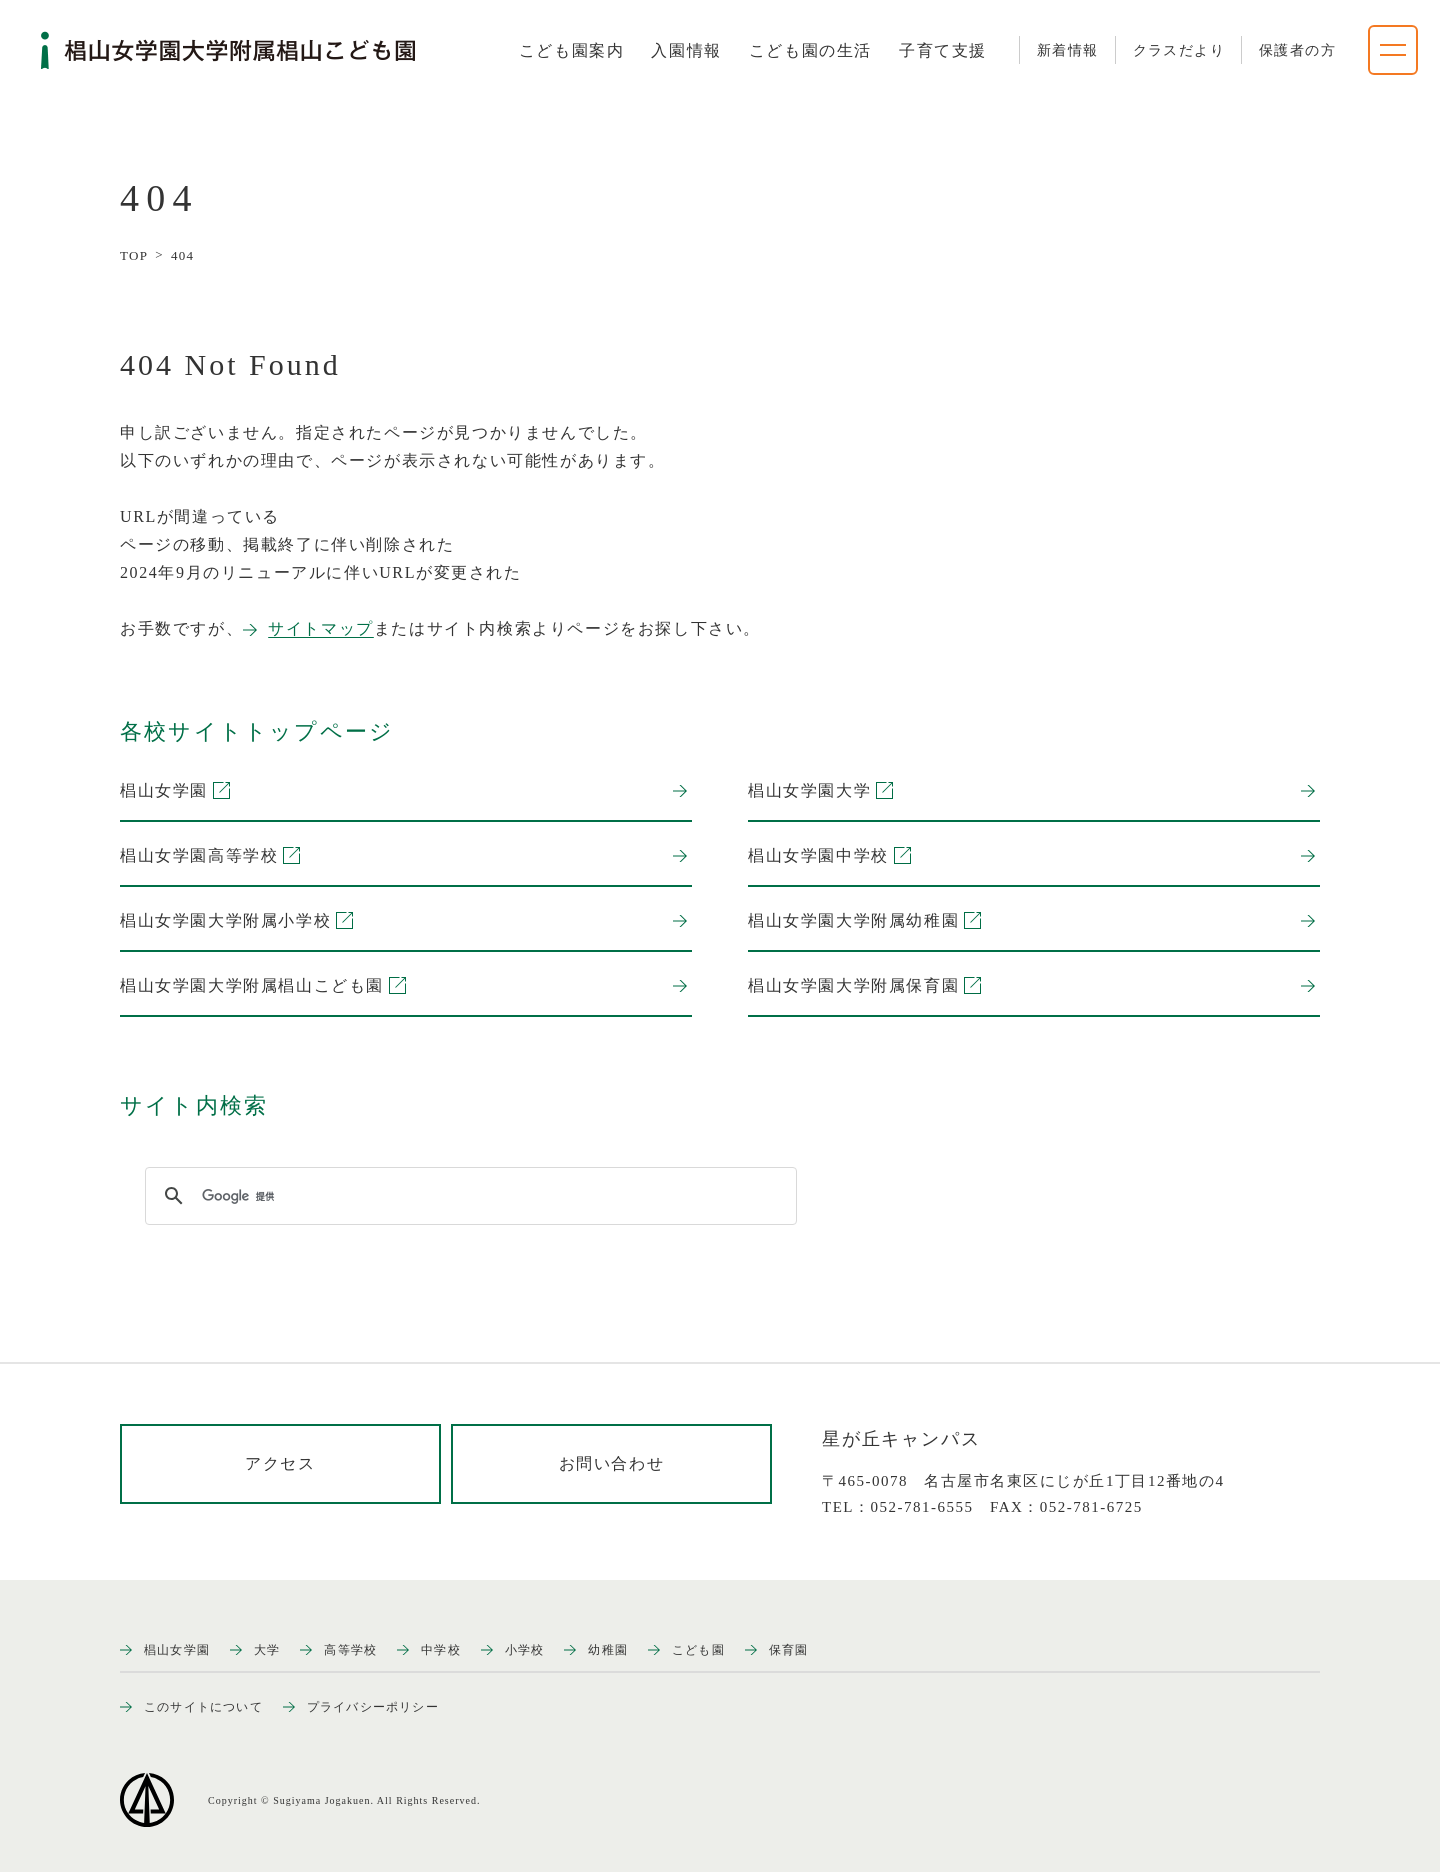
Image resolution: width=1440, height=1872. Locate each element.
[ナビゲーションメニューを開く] (1393, 50)
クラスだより (1179, 50)
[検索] (468, 1196)
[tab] (572, 51)
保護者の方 (1297, 50)
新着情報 (1068, 50)
